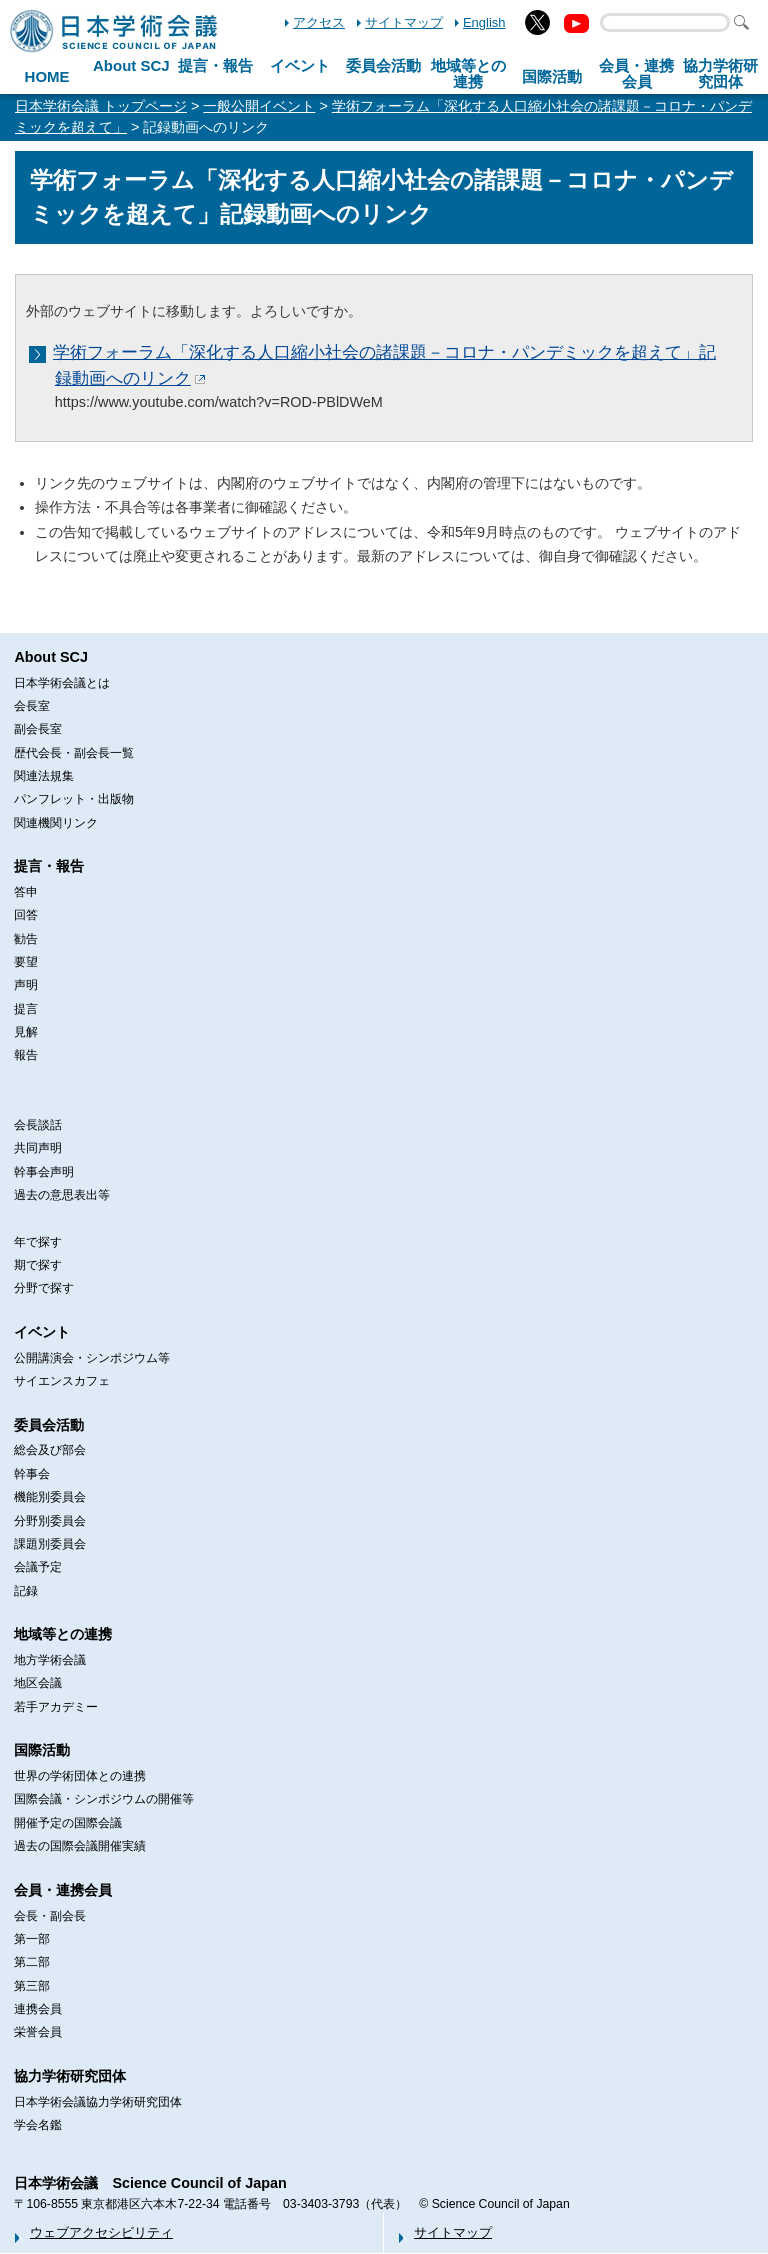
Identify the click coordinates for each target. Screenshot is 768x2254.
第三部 (32, 1986)
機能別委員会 (50, 1497)
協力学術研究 (720, 74)
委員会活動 (383, 65)
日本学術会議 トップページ (101, 106)
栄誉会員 (38, 2032)
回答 (26, 915)
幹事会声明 (44, 1172)
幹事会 (32, 1474)
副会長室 (38, 729)
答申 (26, 892)
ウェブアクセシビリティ (101, 2232)
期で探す (38, 1265)
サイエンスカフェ (62, 1381)
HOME (47, 76)
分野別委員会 (50, 1521)
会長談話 (38, 1125)
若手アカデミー (56, 1707)
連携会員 (38, 2009)
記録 (26, 1591)
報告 (26, 1055)
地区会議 (38, 1683)
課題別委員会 (50, 1544)
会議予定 (38, 1567)
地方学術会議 (50, 1660)
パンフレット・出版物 (74, 799)
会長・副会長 (50, 1916)
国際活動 (552, 76)
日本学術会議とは (62, 683)
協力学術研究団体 (70, 2076)
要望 (26, 962)
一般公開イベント (259, 106)
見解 (26, 1032)
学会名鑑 (38, 2125)
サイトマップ (404, 22)
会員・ (636, 74)
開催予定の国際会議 (68, 1823)
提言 (26, 1009)
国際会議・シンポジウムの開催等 (104, 1799)
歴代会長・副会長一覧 (74, 753)
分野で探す (44, 1288)
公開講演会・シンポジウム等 (92, 1358)
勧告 (26, 939)
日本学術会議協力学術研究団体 (98, 2102)
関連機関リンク (56, 823)
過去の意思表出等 (62, 1195)
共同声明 (38, 1148)
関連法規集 (44, 776)
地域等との (468, 74)
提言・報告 (215, 65)
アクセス (319, 22)
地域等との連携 (63, 1634)
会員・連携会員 (63, 1890)
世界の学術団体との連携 (80, 1776)
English (484, 22)
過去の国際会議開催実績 (80, 1846)
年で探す (38, 1242)
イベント (300, 65)
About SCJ (131, 65)
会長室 (32, 706)
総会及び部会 (50, 1450)
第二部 (32, 1962)
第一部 (32, 1939)
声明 (26, 985)
